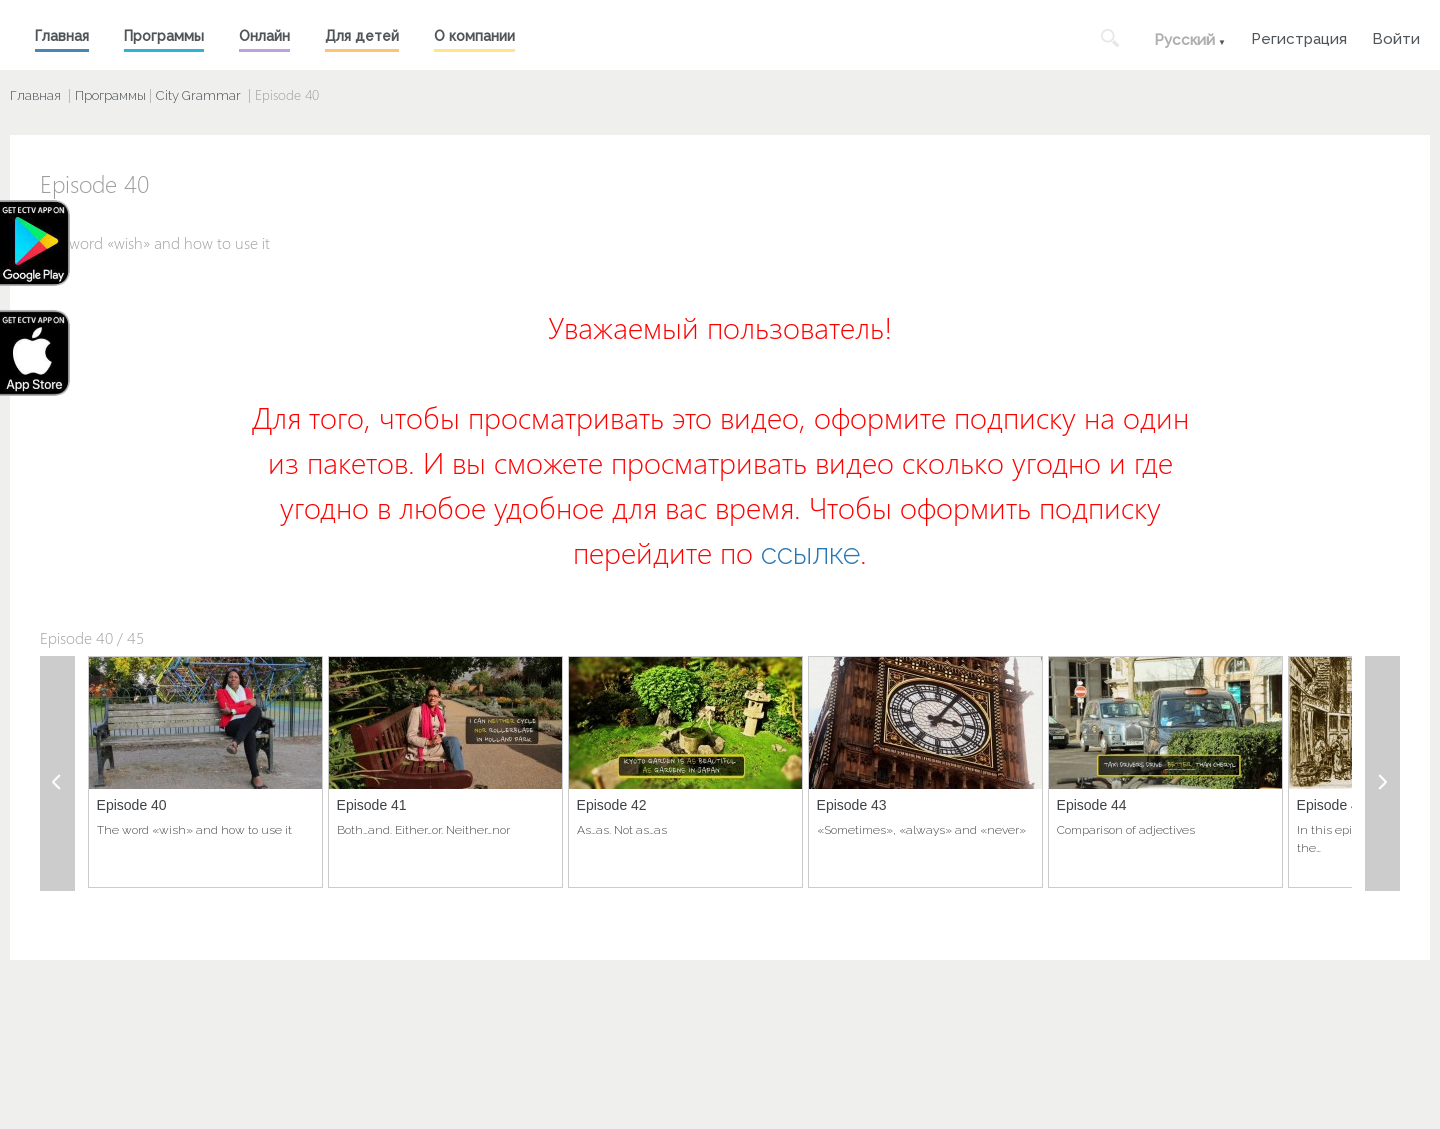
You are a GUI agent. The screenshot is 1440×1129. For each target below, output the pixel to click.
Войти (1396, 36)
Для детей (362, 36)
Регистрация (1299, 36)
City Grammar (198, 95)
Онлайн (264, 36)
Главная (62, 36)
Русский (1184, 40)
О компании (474, 36)
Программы (164, 36)
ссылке (810, 553)
